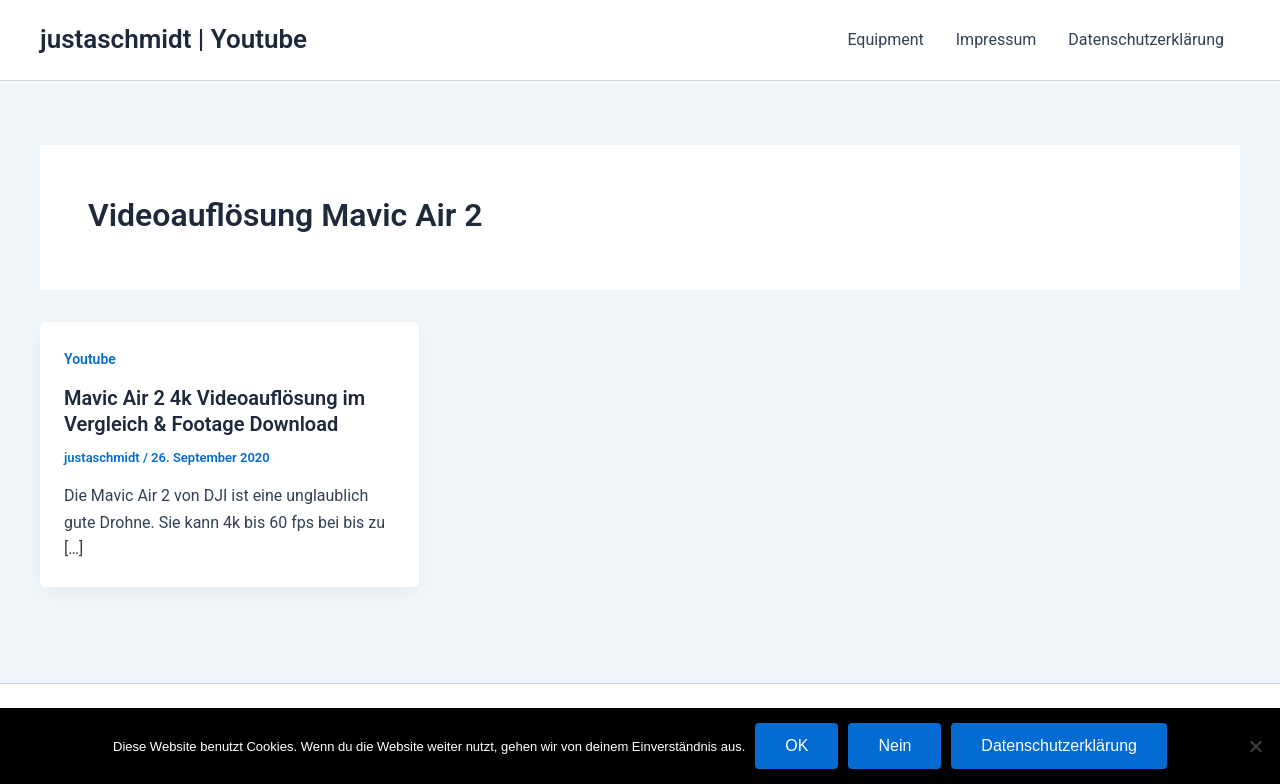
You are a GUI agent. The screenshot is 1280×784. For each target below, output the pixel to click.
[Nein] (1255, 746)
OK (796, 745)
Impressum (996, 39)
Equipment (885, 39)
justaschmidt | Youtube (173, 39)
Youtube (90, 359)
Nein (894, 745)
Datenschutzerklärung (1146, 39)
